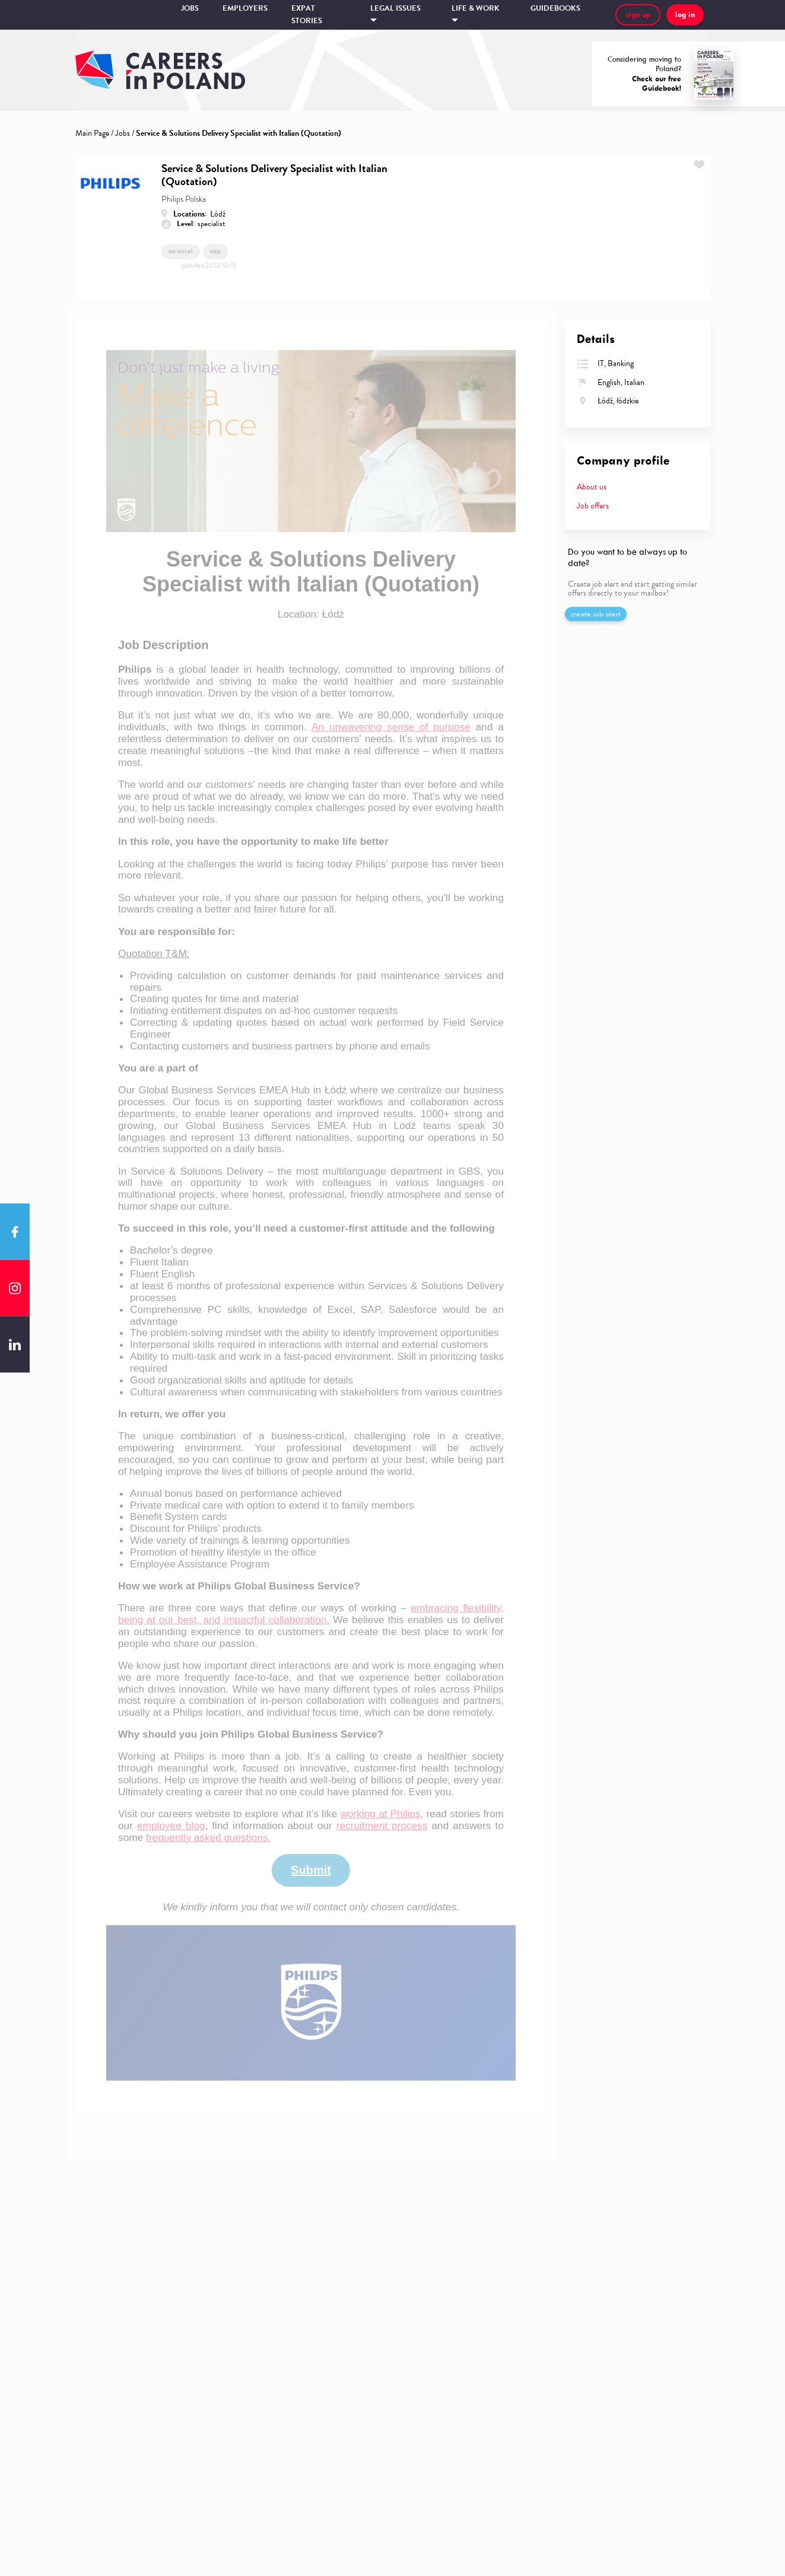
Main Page (92, 133)
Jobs (190, 8)
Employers (245, 8)
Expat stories (306, 14)
